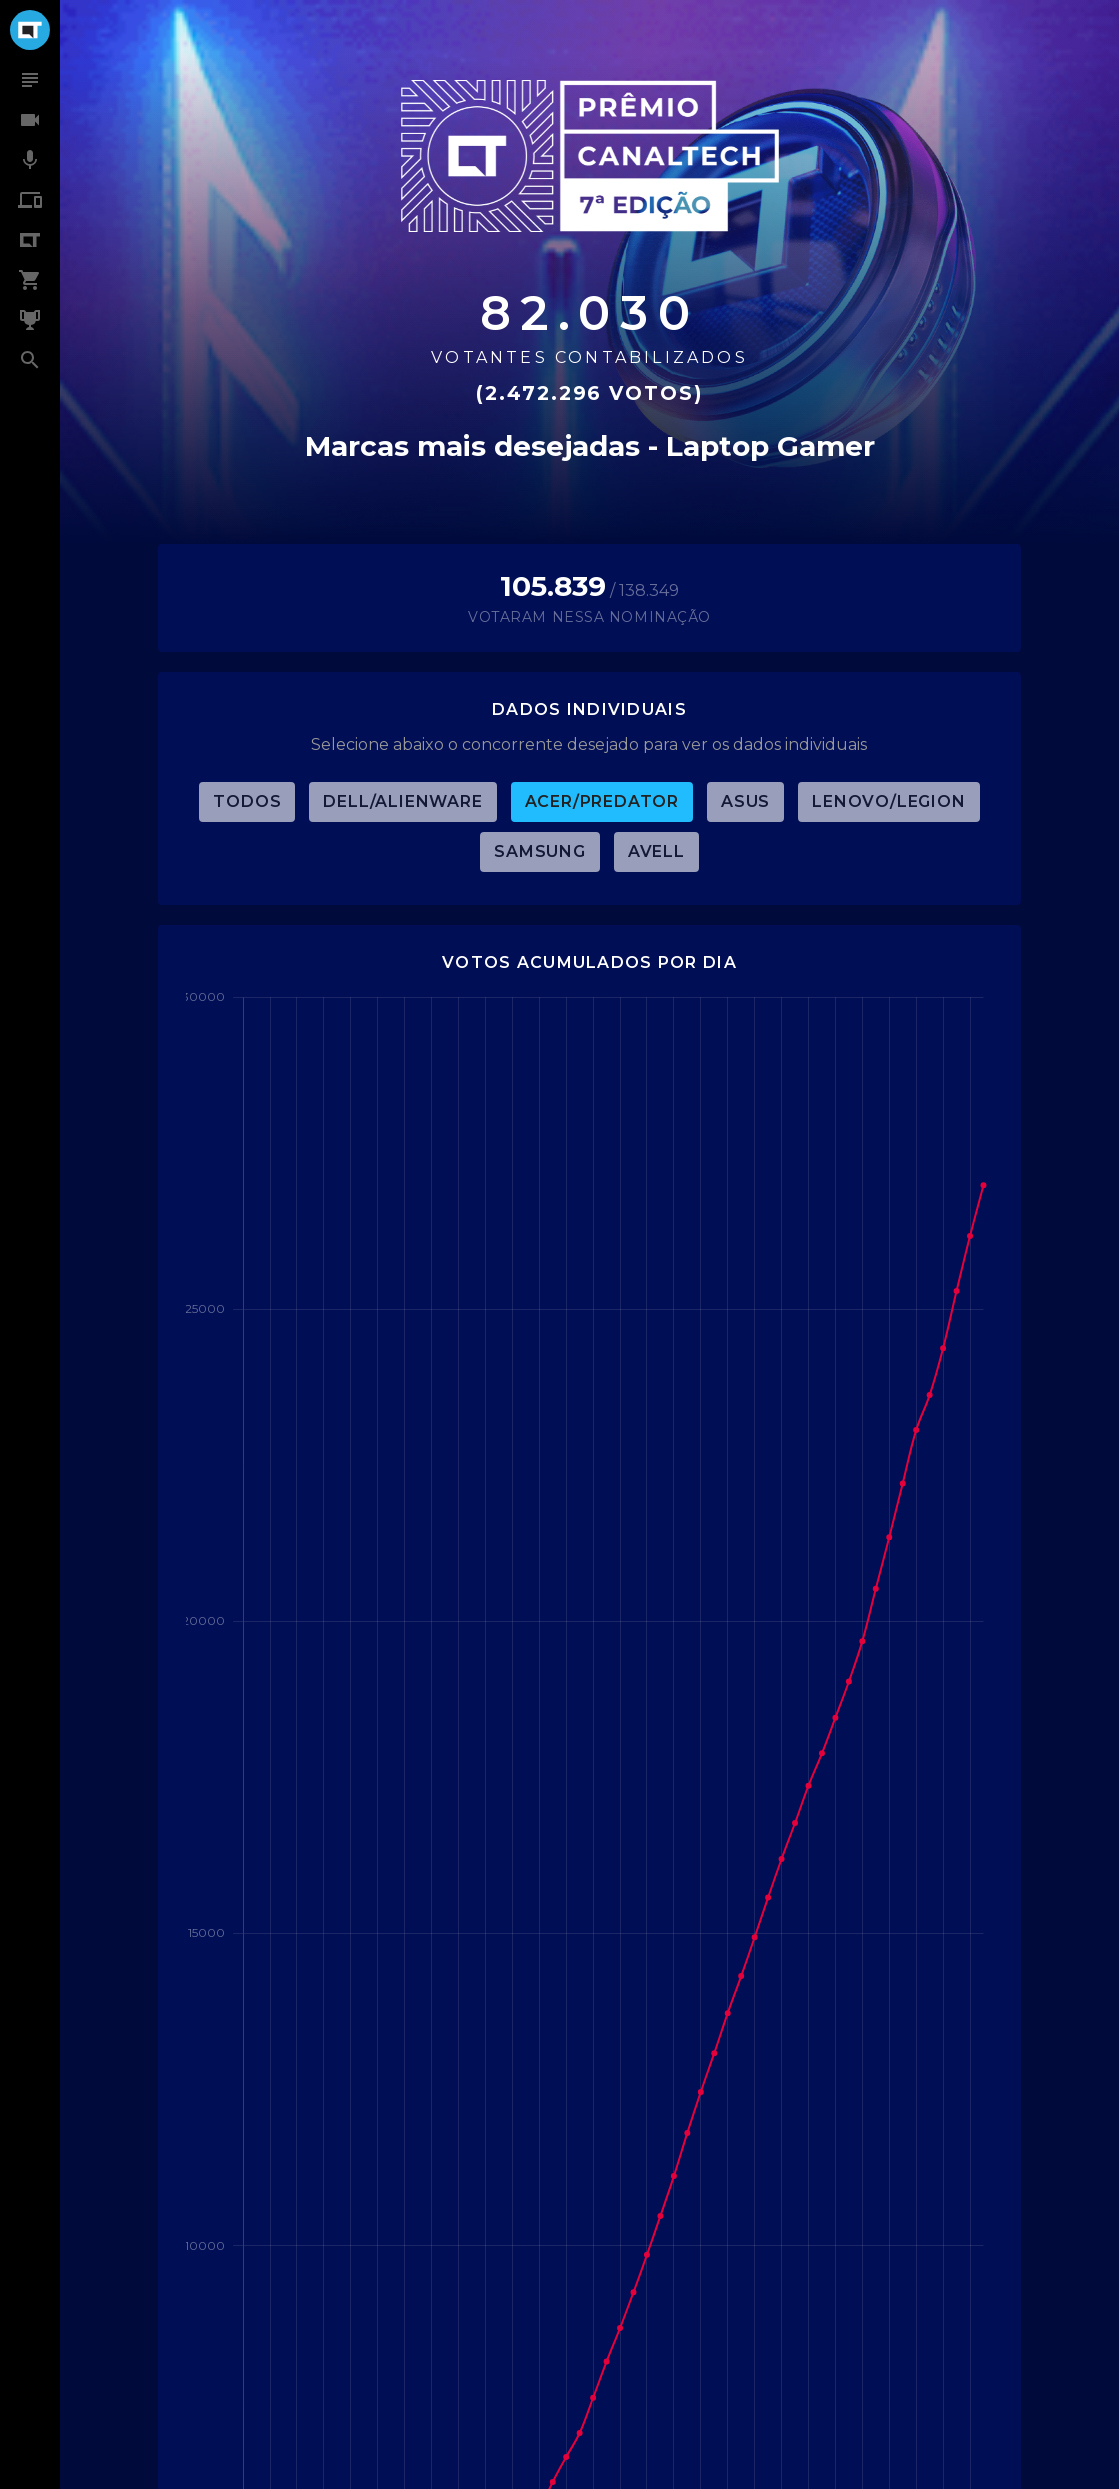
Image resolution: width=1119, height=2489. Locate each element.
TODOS (247, 801)
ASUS (745, 801)
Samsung (540, 851)
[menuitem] (30, 80)
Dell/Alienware (402, 801)
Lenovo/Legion (888, 801)
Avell (656, 851)
